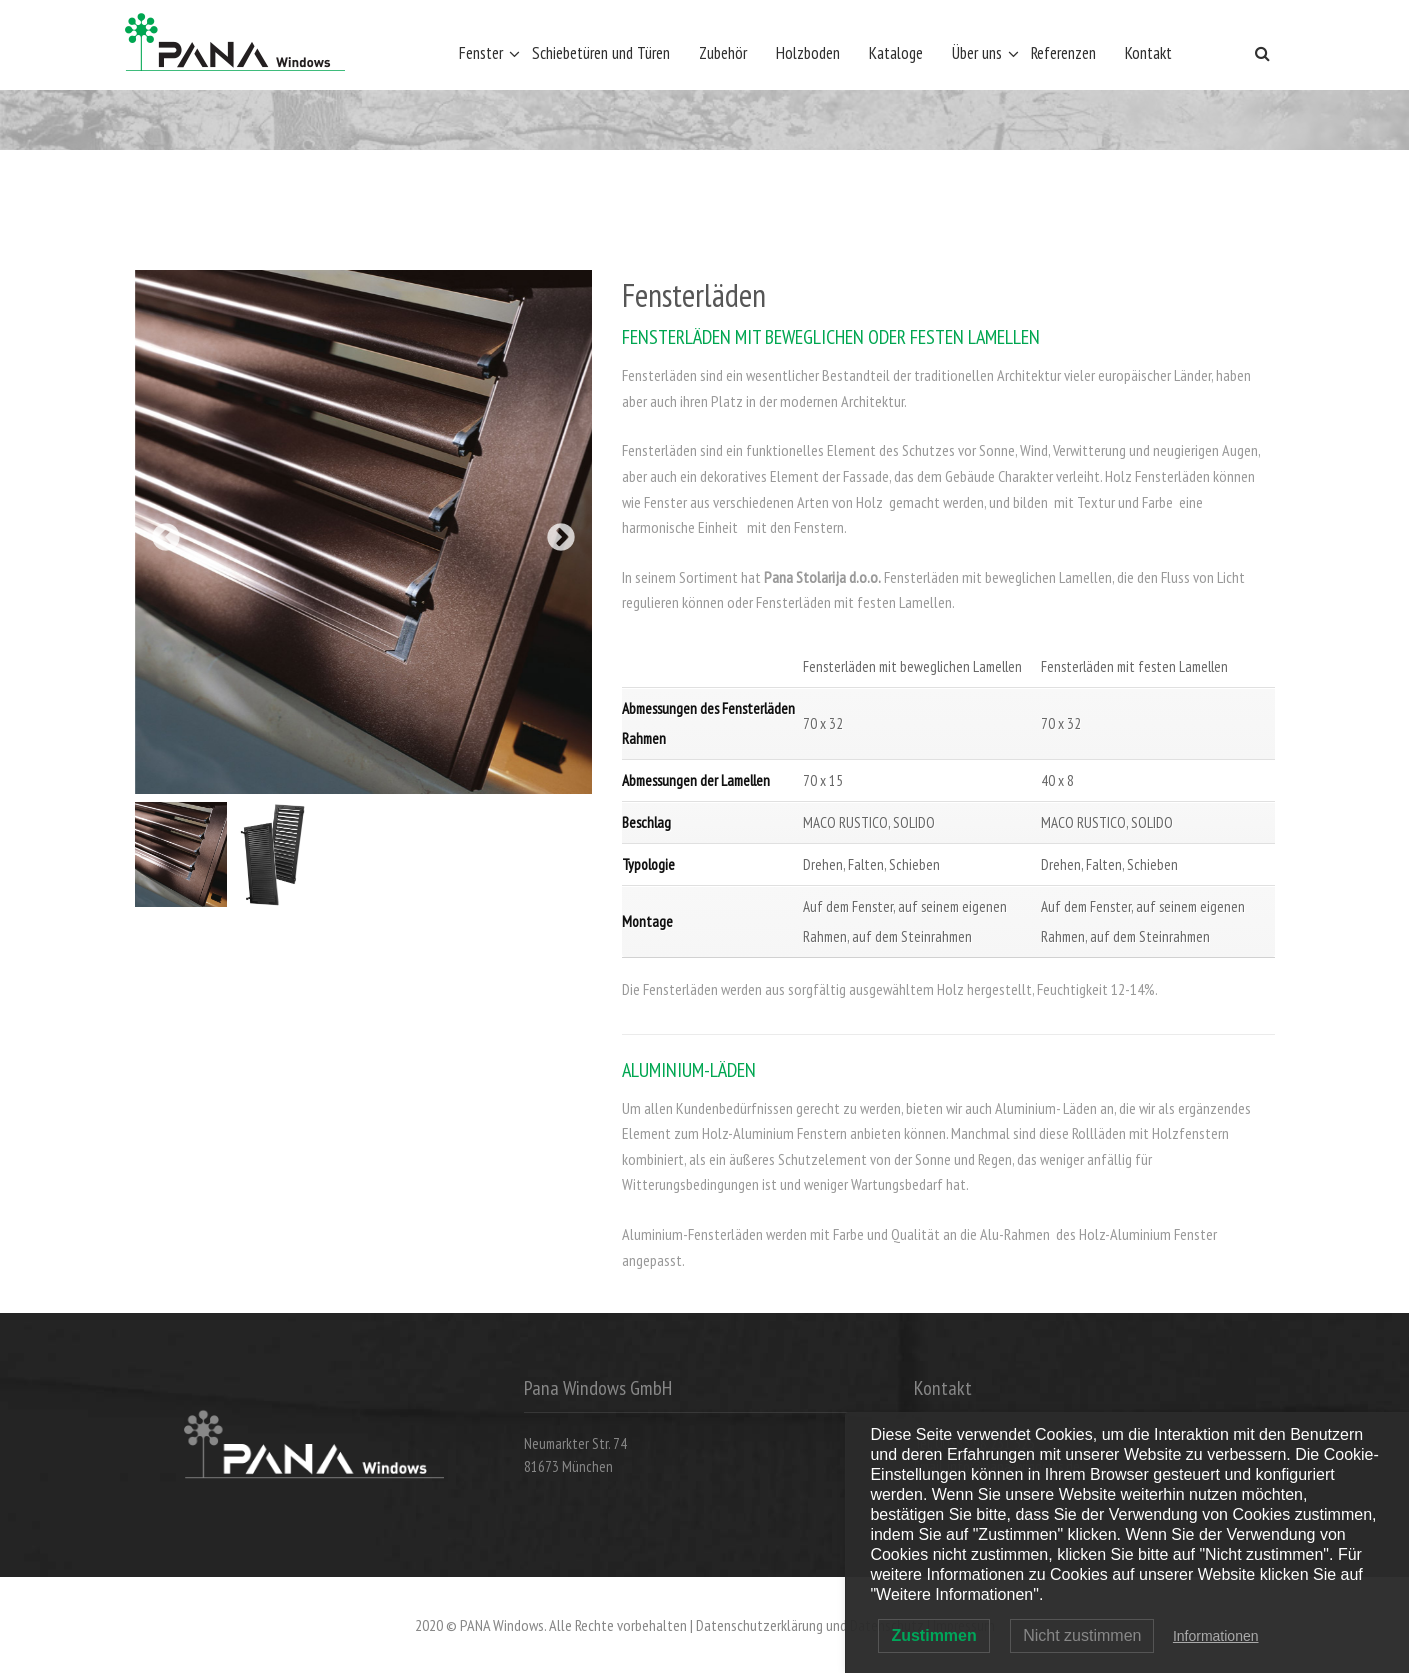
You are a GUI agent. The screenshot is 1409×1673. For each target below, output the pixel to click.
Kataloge (896, 53)
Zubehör (723, 53)
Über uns (977, 53)
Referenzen (1063, 53)
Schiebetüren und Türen (601, 53)
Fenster (481, 53)
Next (561, 538)
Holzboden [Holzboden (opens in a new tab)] (808, 53)
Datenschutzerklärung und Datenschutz (810, 1625)
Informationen (1216, 1636)
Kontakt (1148, 53)
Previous (166, 538)
